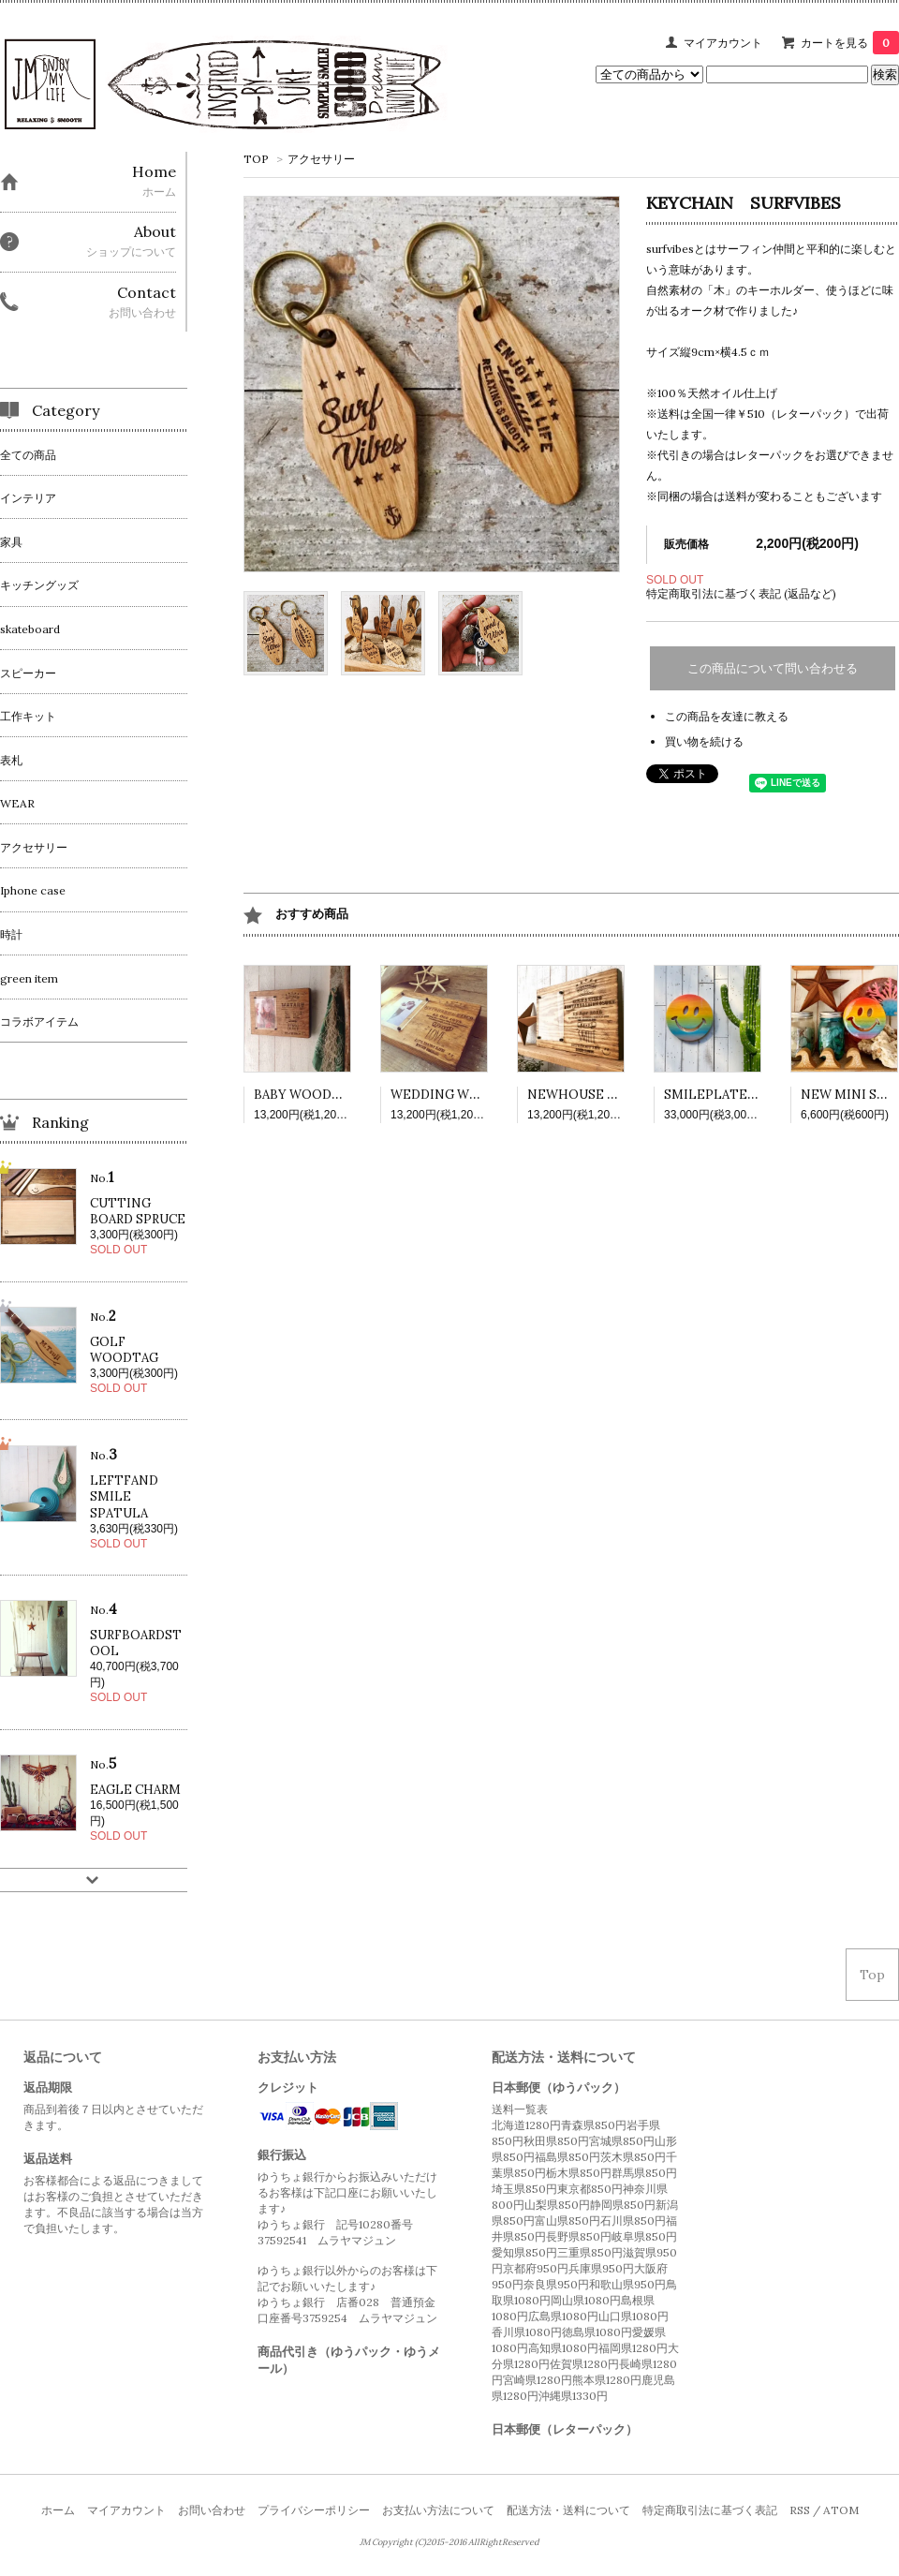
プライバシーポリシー (314, 2510)
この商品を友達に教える (726, 716)
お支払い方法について (438, 2510)
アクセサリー (321, 159)
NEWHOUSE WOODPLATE (609, 1095)
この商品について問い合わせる (772, 668)
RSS (799, 2510)
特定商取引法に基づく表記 (709, 2510)
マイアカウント (723, 43)
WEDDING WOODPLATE (466, 1095)
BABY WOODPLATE (314, 1095)
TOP (256, 159)
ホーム (58, 2510)
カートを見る (850, 43)
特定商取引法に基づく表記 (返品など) (741, 593)
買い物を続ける (704, 741)
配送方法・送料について (568, 2510)
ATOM (841, 2510)
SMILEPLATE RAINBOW (738, 1095)
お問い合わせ (211, 2510)
